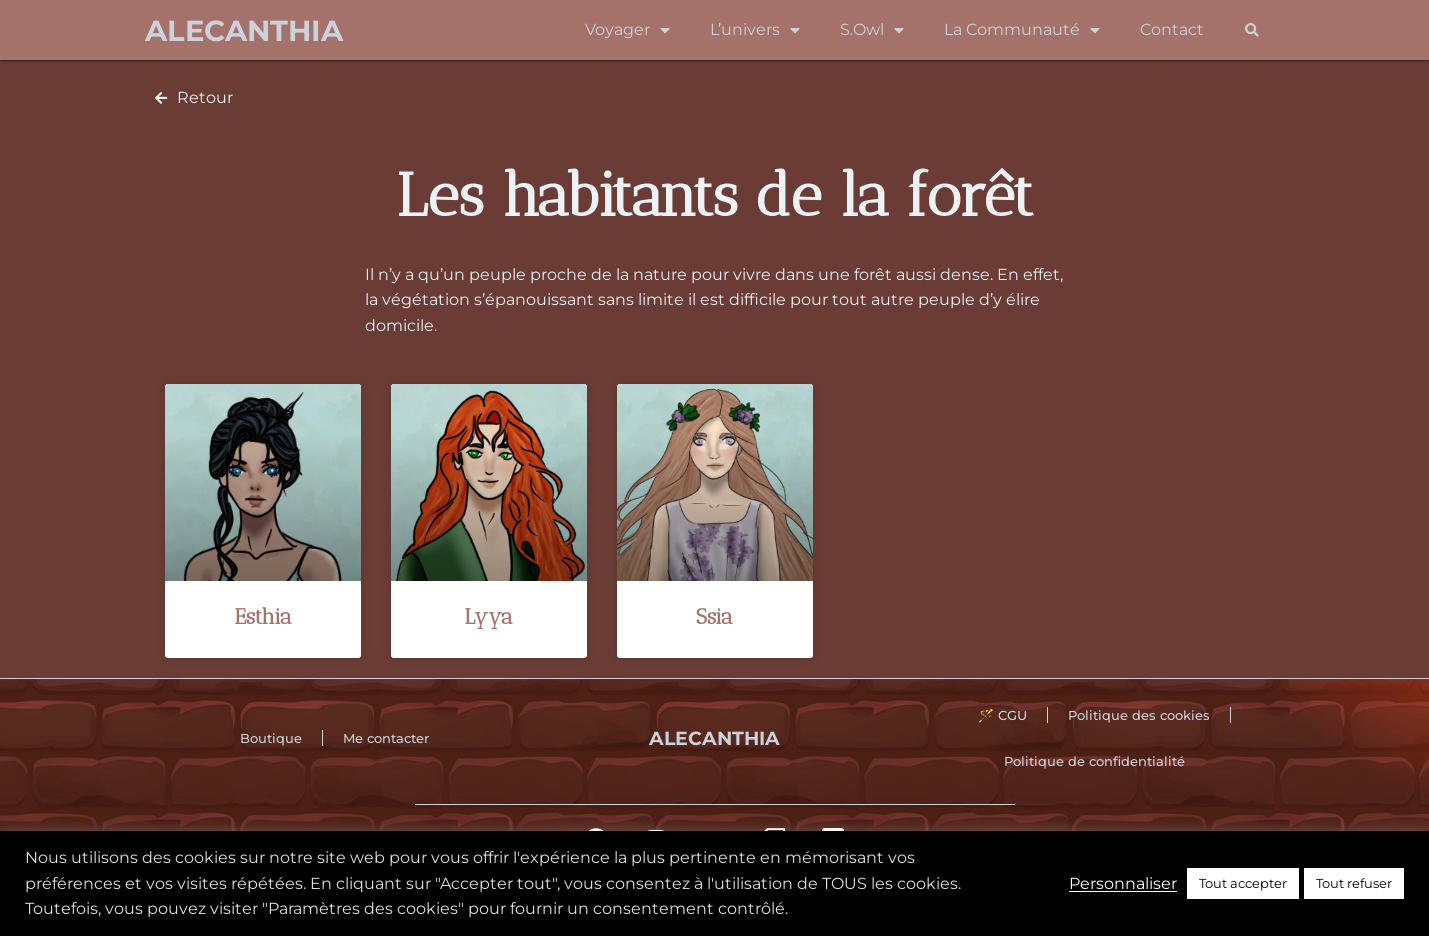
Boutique (271, 738)
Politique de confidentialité (1094, 761)
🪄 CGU (1002, 715)
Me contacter (386, 738)
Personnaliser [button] (1123, 883)
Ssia (714, 616)
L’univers (755, 30)
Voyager (627, 30)
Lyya (488, 616)
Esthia (263, 616)
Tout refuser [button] (1354, 883)
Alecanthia (244, 30)
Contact (1172, 29)
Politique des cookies (1139, 715)
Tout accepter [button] (1243, 883)
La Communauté (1022, 30)
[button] (1252, 30)
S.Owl (872, 30)
